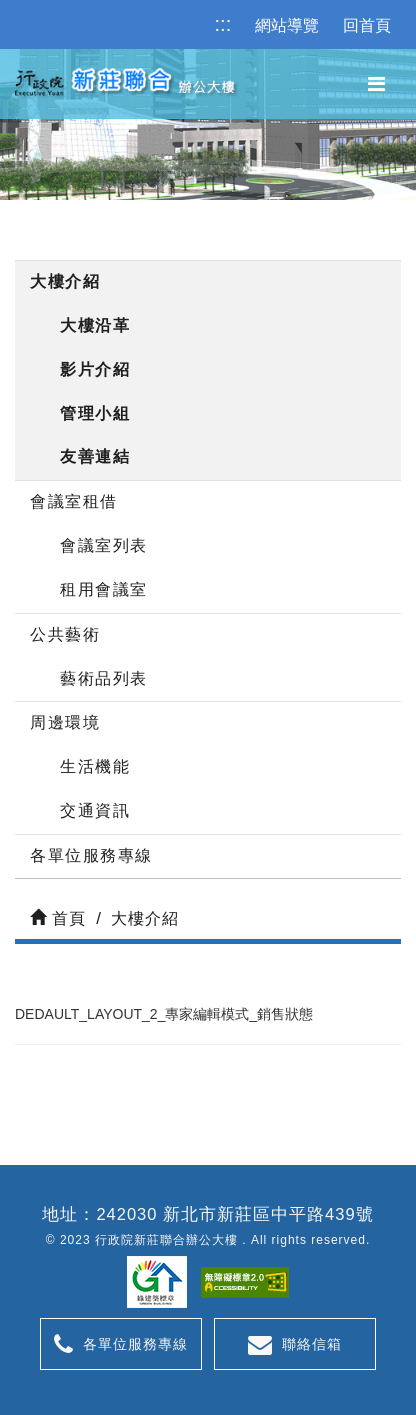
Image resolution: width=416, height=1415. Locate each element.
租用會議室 (104, 589)
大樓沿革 (95, 325)
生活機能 (95, 766)
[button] (376, 84)
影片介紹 (95, 369)
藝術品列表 (104, 678)
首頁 (58, 918)
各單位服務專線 (91, 855)
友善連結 (95, 456)
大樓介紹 (65, 281)
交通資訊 (95, 810)
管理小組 (95, 413)
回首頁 (367, 25)
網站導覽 (287, 25)
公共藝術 (65, 634)
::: (223, 24)
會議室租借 (74, 501)
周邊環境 (65, 722)
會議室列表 (104, 545)
